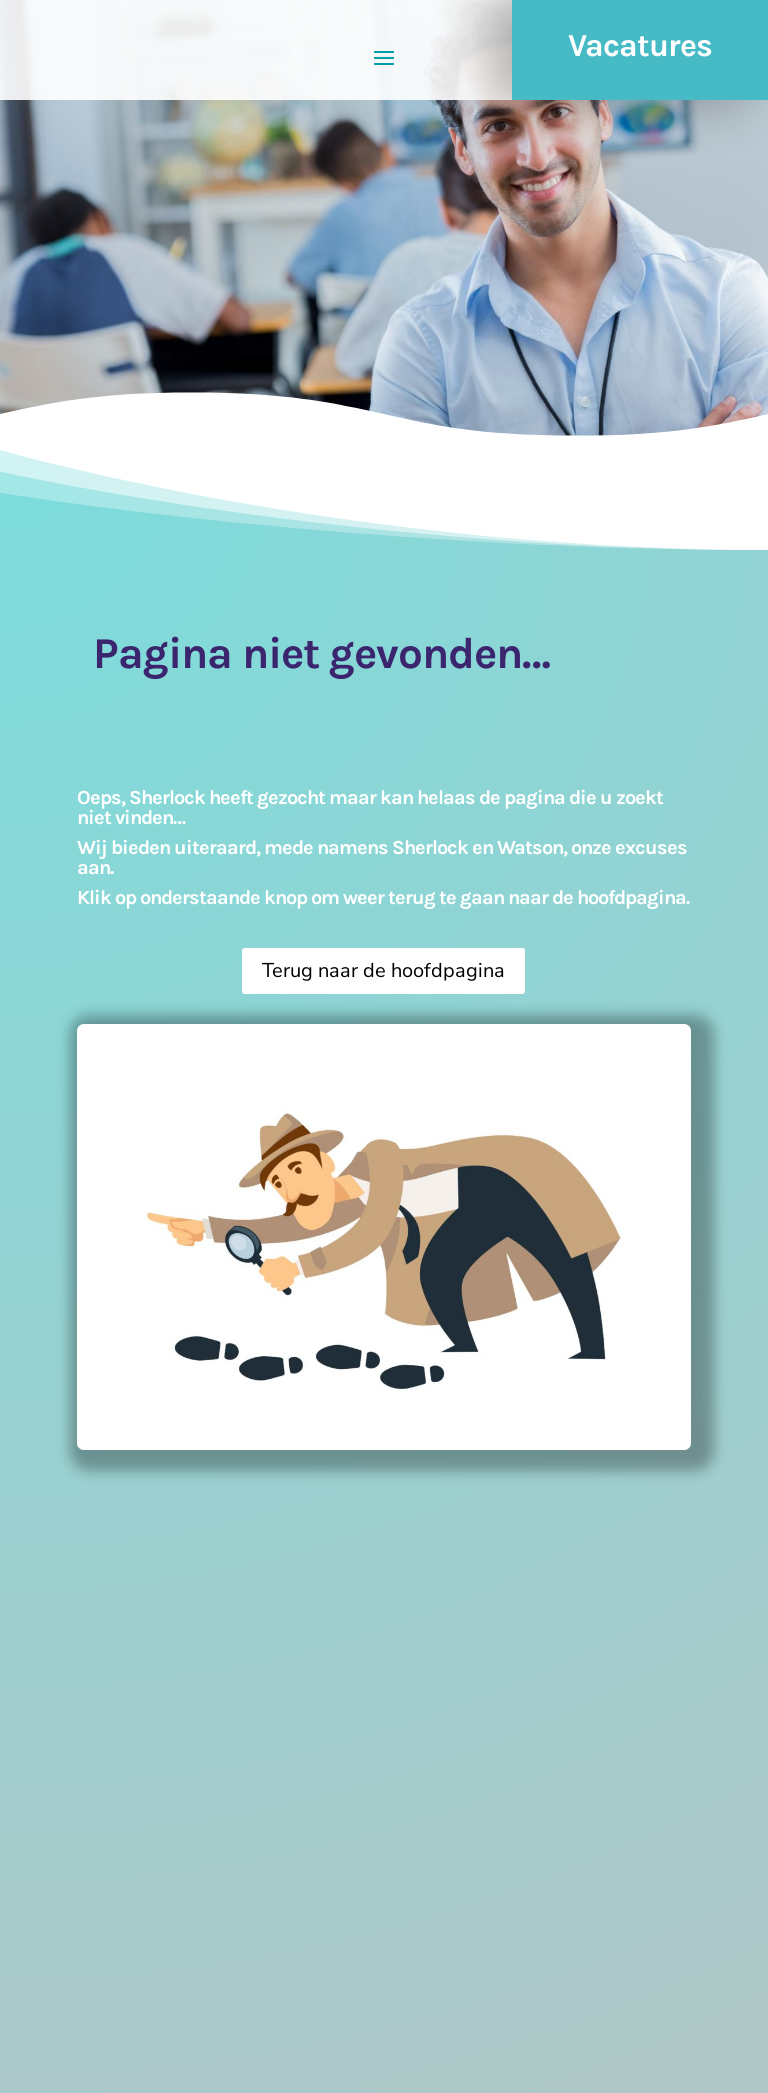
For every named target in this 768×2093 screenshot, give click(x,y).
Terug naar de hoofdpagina (383, 970)
